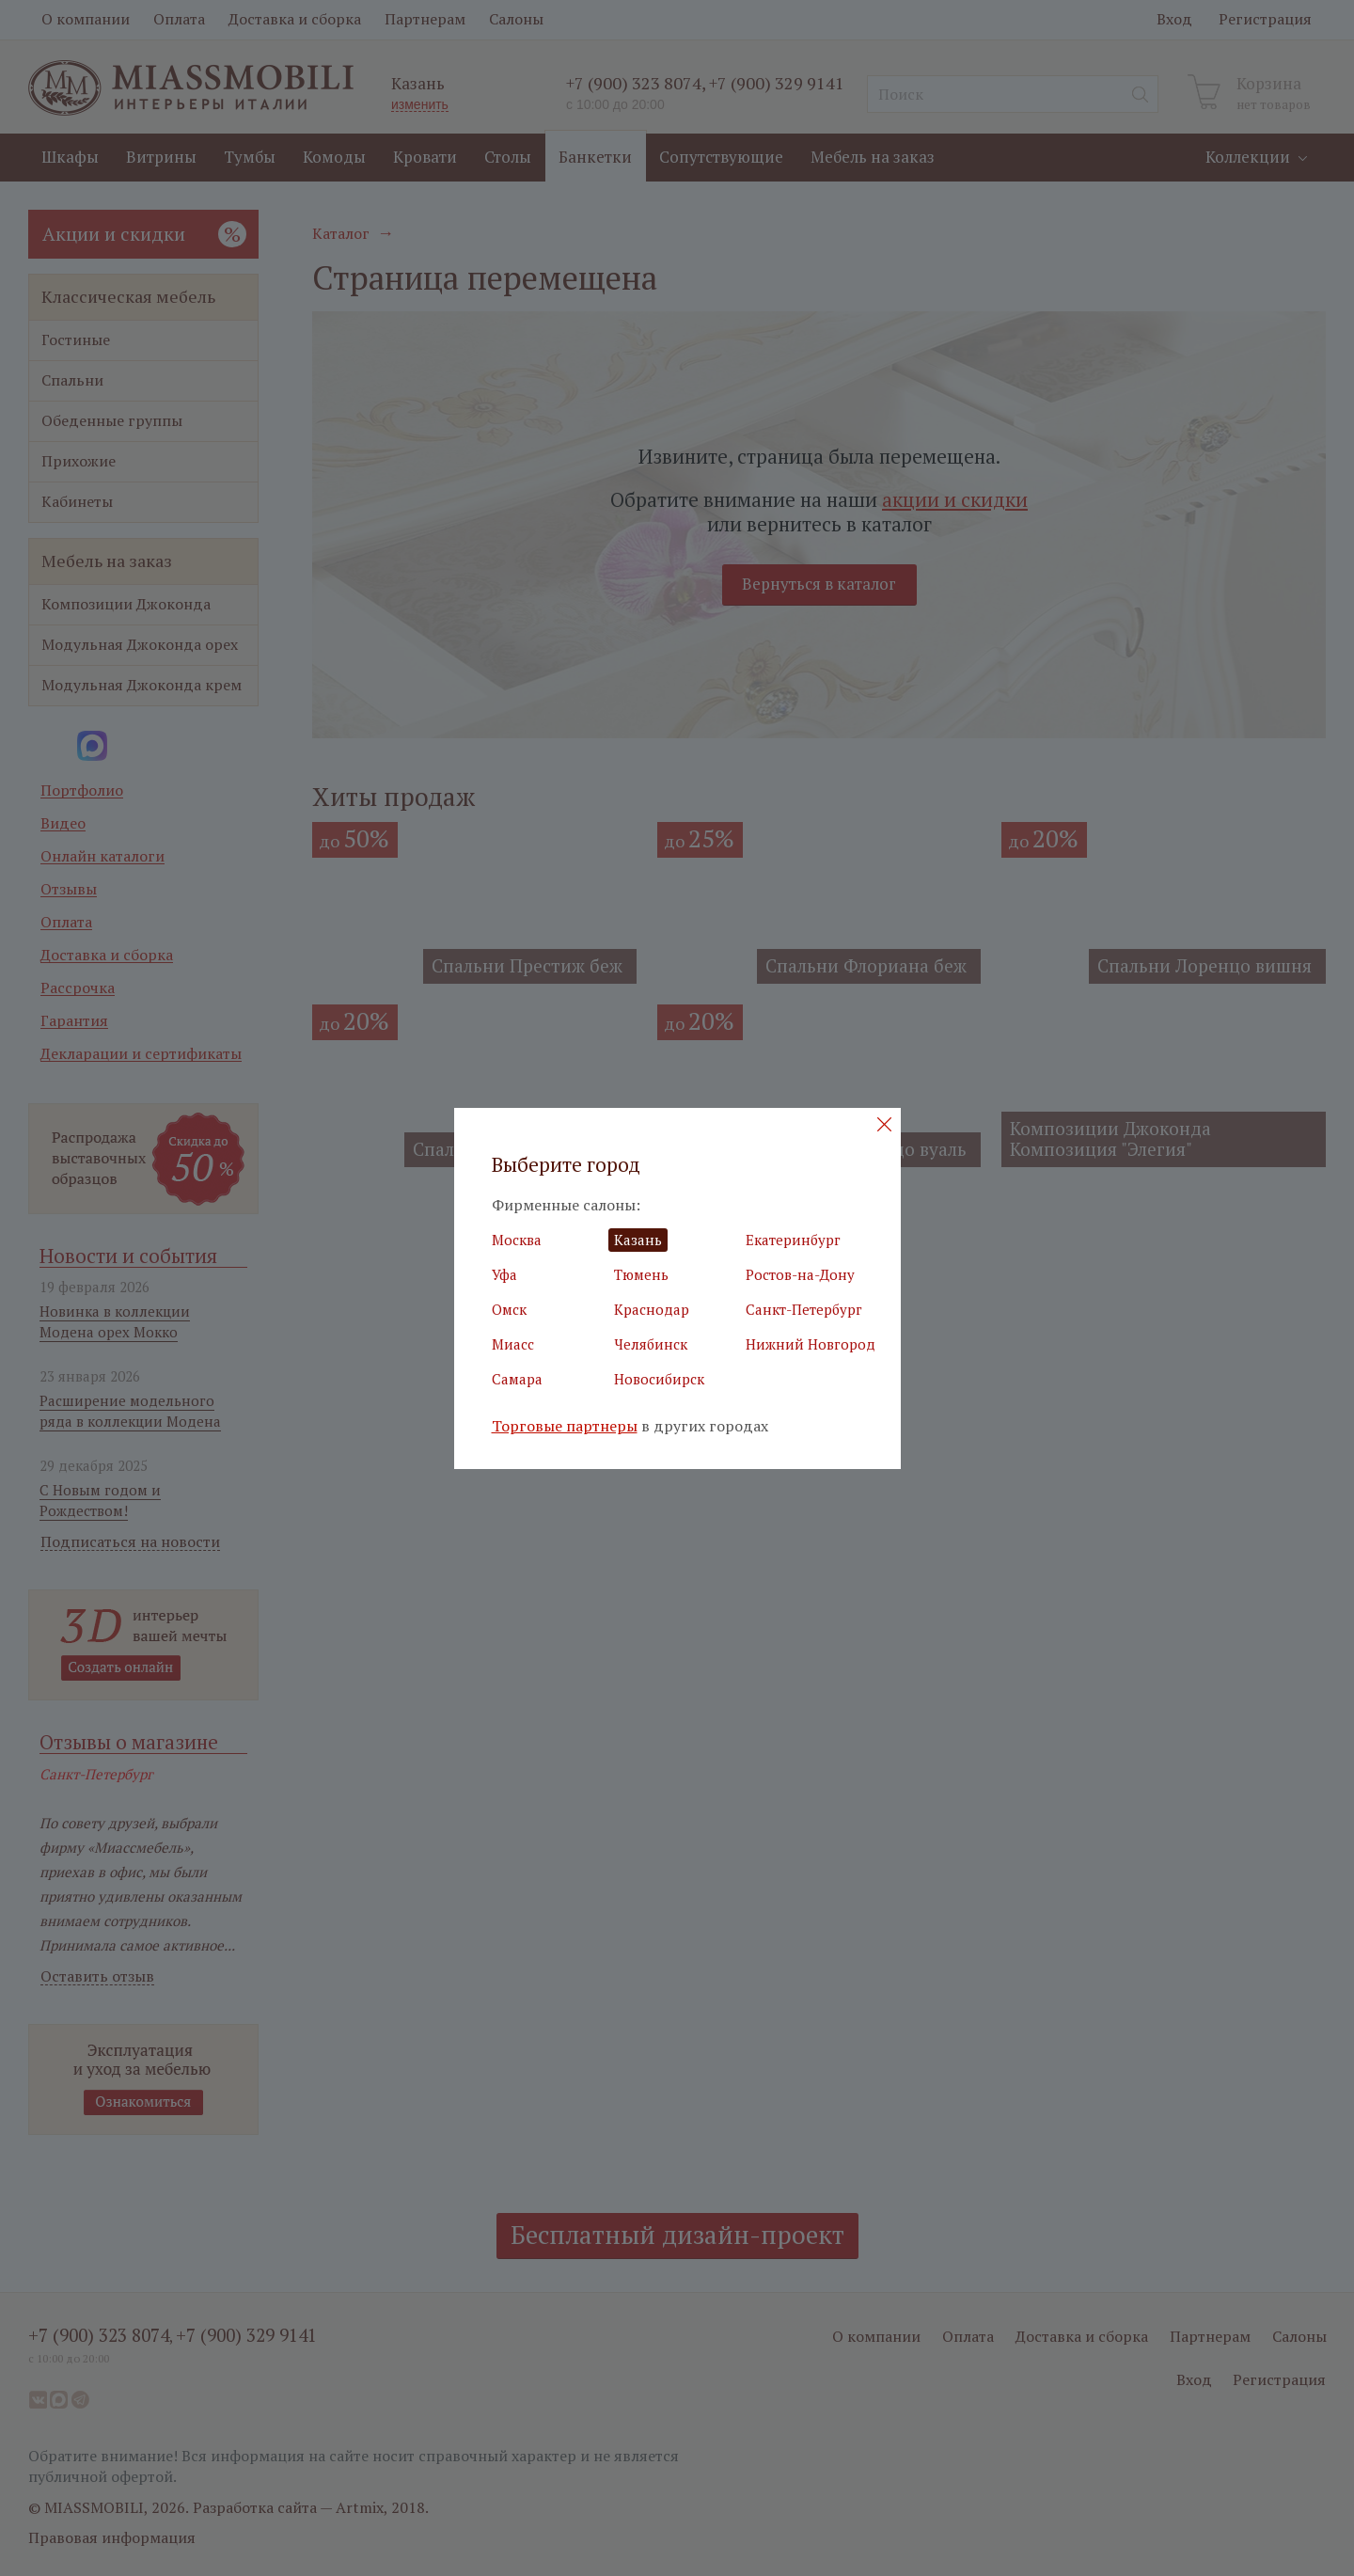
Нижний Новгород (810, 1344)
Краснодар (651, 1309)
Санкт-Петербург (804, 1309)
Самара (517, 1378)
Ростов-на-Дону (800, 1274)
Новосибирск (659, 1378)
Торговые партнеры (565, 1426)
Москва (517, 1239)
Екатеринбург (793, 1239)
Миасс (513, 1344)
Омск (509, 1309)
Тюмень (641, 1274)
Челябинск (650, 1344)
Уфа (504, 1274)
